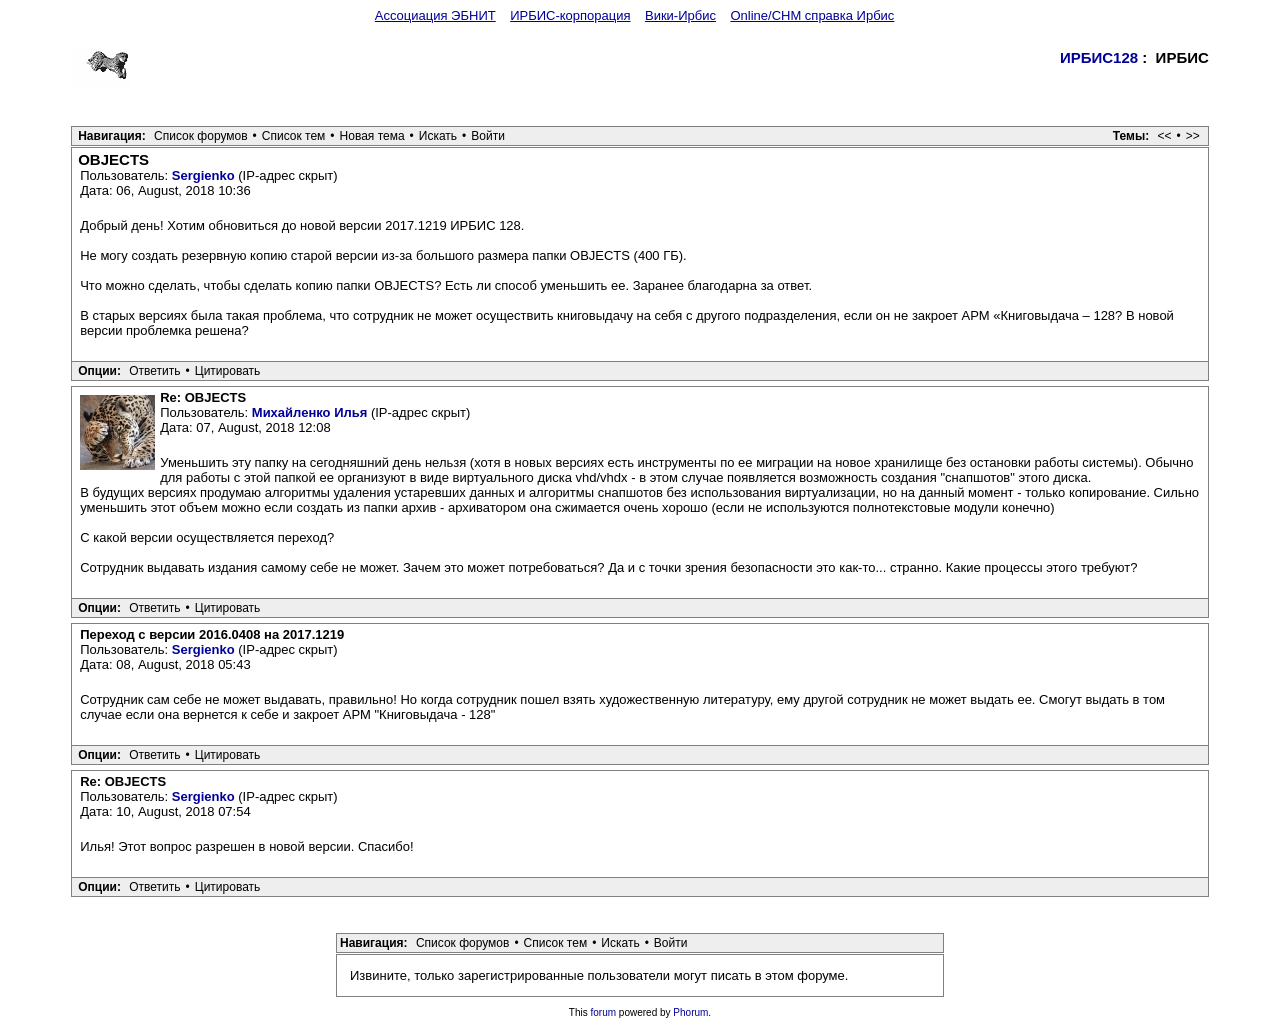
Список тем (294, 136)
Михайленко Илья (310, 412)
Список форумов (201, 136)
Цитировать (228, 371)
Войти (488, 136)
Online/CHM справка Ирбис (812, 15)
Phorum (690, 1012)
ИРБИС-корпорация (570, 15)
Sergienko (203, 175)
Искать (438, 136)
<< (1165, 136)
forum (604, 1012)
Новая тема (372, 136)
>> (1193, 136)
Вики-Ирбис (680, 15)
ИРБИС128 (1099, 57)
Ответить (154, 371)
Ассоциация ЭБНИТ (435, 15)
